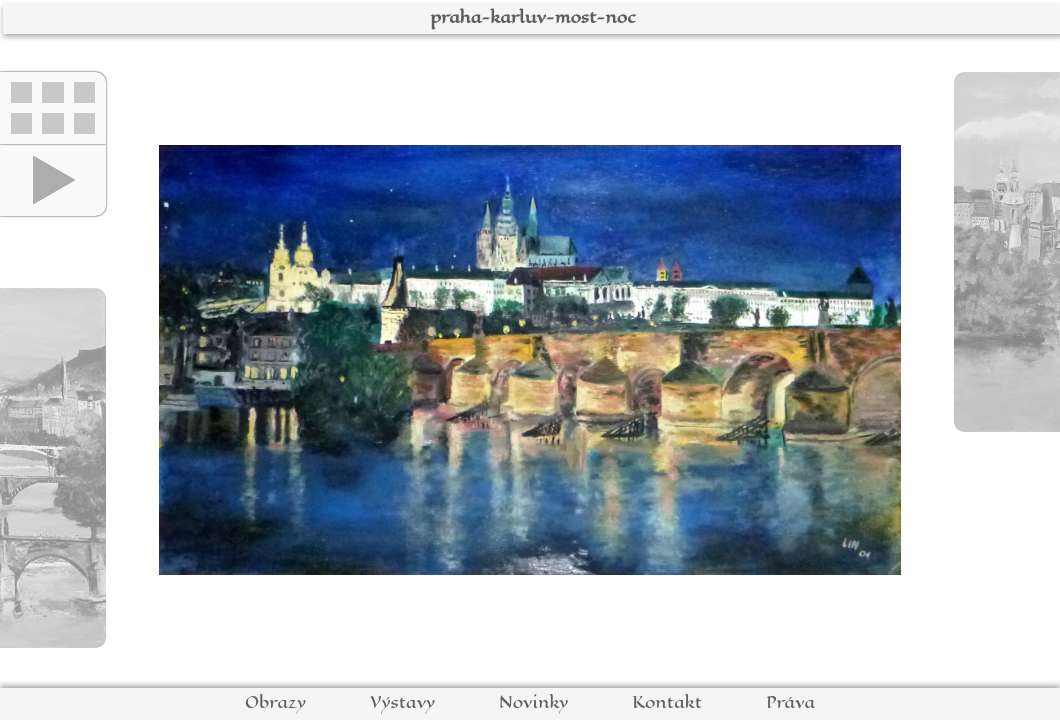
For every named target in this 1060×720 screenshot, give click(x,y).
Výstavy (402, 702)
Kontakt (667, 702)
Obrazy (275, 702)
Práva (790, 702)
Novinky (533, 702)
